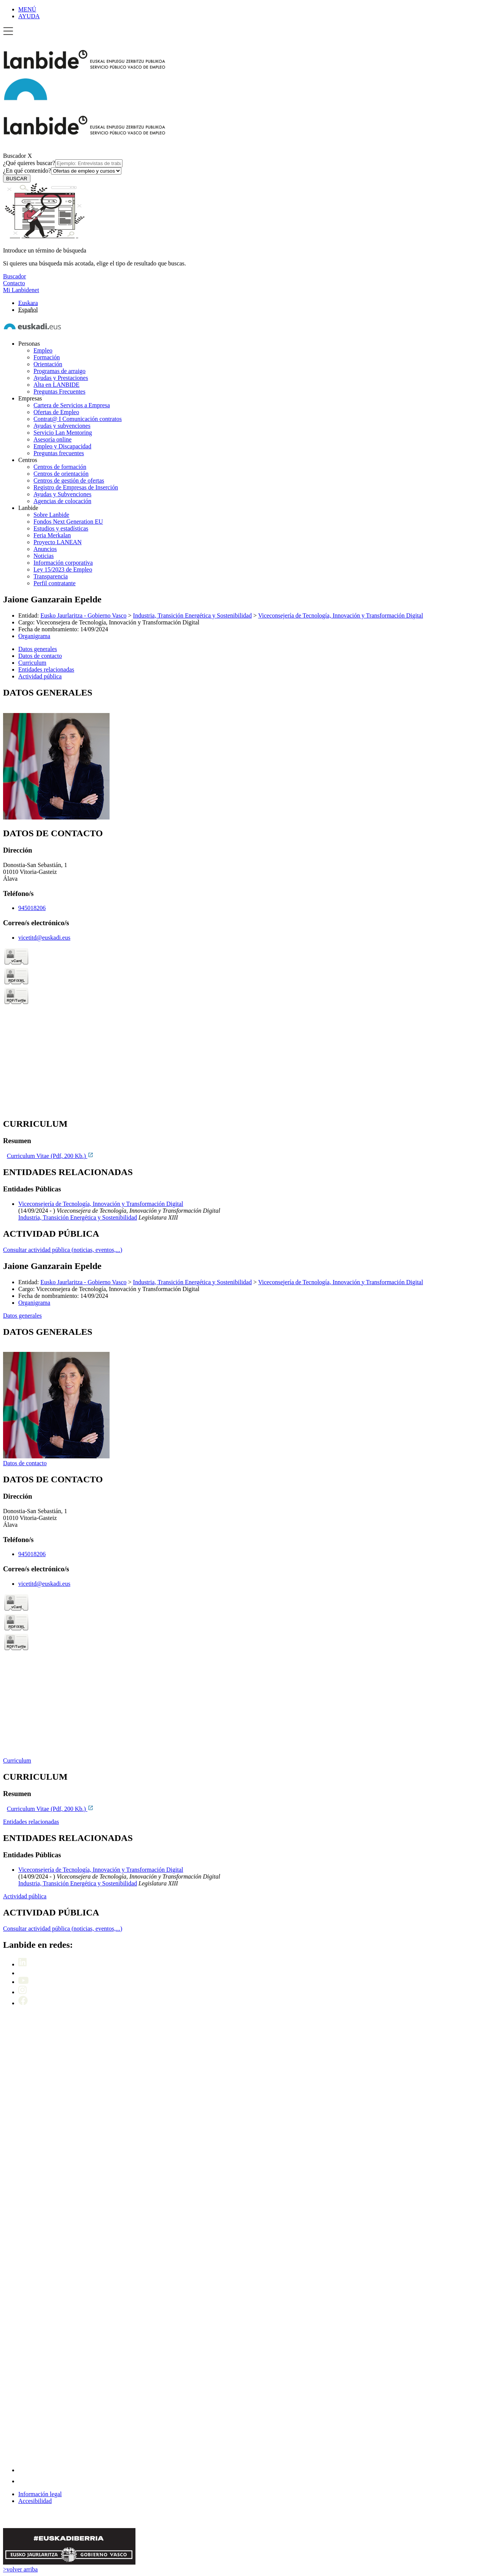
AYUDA (29, 16)
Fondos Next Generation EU (68, 521)
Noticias (43, 556)
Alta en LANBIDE (56, 384)
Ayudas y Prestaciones (60, 378)
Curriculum (17, 1760)
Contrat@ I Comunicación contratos (77, 419)
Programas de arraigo (59, 371)
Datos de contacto (25, 1463)
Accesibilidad (35, 2501)
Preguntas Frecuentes (59, 391)
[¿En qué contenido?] (86, 171)
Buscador (14, 155)
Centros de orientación (61, 473)
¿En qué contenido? (62, 170)
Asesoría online (52, 439)
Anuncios (45, 549)
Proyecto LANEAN (57, 542)
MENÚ (27, 9)
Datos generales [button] (37, 649)
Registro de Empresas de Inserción (75, 487)
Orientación (47, 364)
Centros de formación (59, 467)
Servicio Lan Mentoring (62, 432)
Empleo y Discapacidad (62, 446)
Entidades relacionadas (31, 1821)
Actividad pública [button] (40, 676)
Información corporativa (63, 562)
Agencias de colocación (62, 501)
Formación (46, 357)
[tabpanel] (243, 754)
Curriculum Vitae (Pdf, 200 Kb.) (50, 1156)
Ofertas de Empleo (56, 412)
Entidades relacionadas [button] (46, 669)
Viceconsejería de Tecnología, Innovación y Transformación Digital (340, 615)
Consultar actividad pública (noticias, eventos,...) (62, 1250)
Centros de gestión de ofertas (68, 480)
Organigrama (34, 636)
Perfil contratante (54, 583)
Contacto (14, 283)
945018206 (32, 908)
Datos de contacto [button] (40, 656)
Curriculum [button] (32, 662)
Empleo (43, 350)
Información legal (40, 2494)
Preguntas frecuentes (58, 453)
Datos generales (22, 1315)
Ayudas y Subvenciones (62, 494)
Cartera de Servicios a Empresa (71, 405)
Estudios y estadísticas (60, 528)
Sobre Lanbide (51, 514)
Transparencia (50, 576)
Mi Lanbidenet (21, 290)
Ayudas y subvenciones (62, 425)
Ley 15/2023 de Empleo (62, 569)
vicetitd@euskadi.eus (44, 937)
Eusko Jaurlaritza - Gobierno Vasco (83, 615)
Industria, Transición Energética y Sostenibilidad (192, 615)
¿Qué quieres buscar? (63, 163)
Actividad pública (24, 1896)
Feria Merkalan (52, 535)
